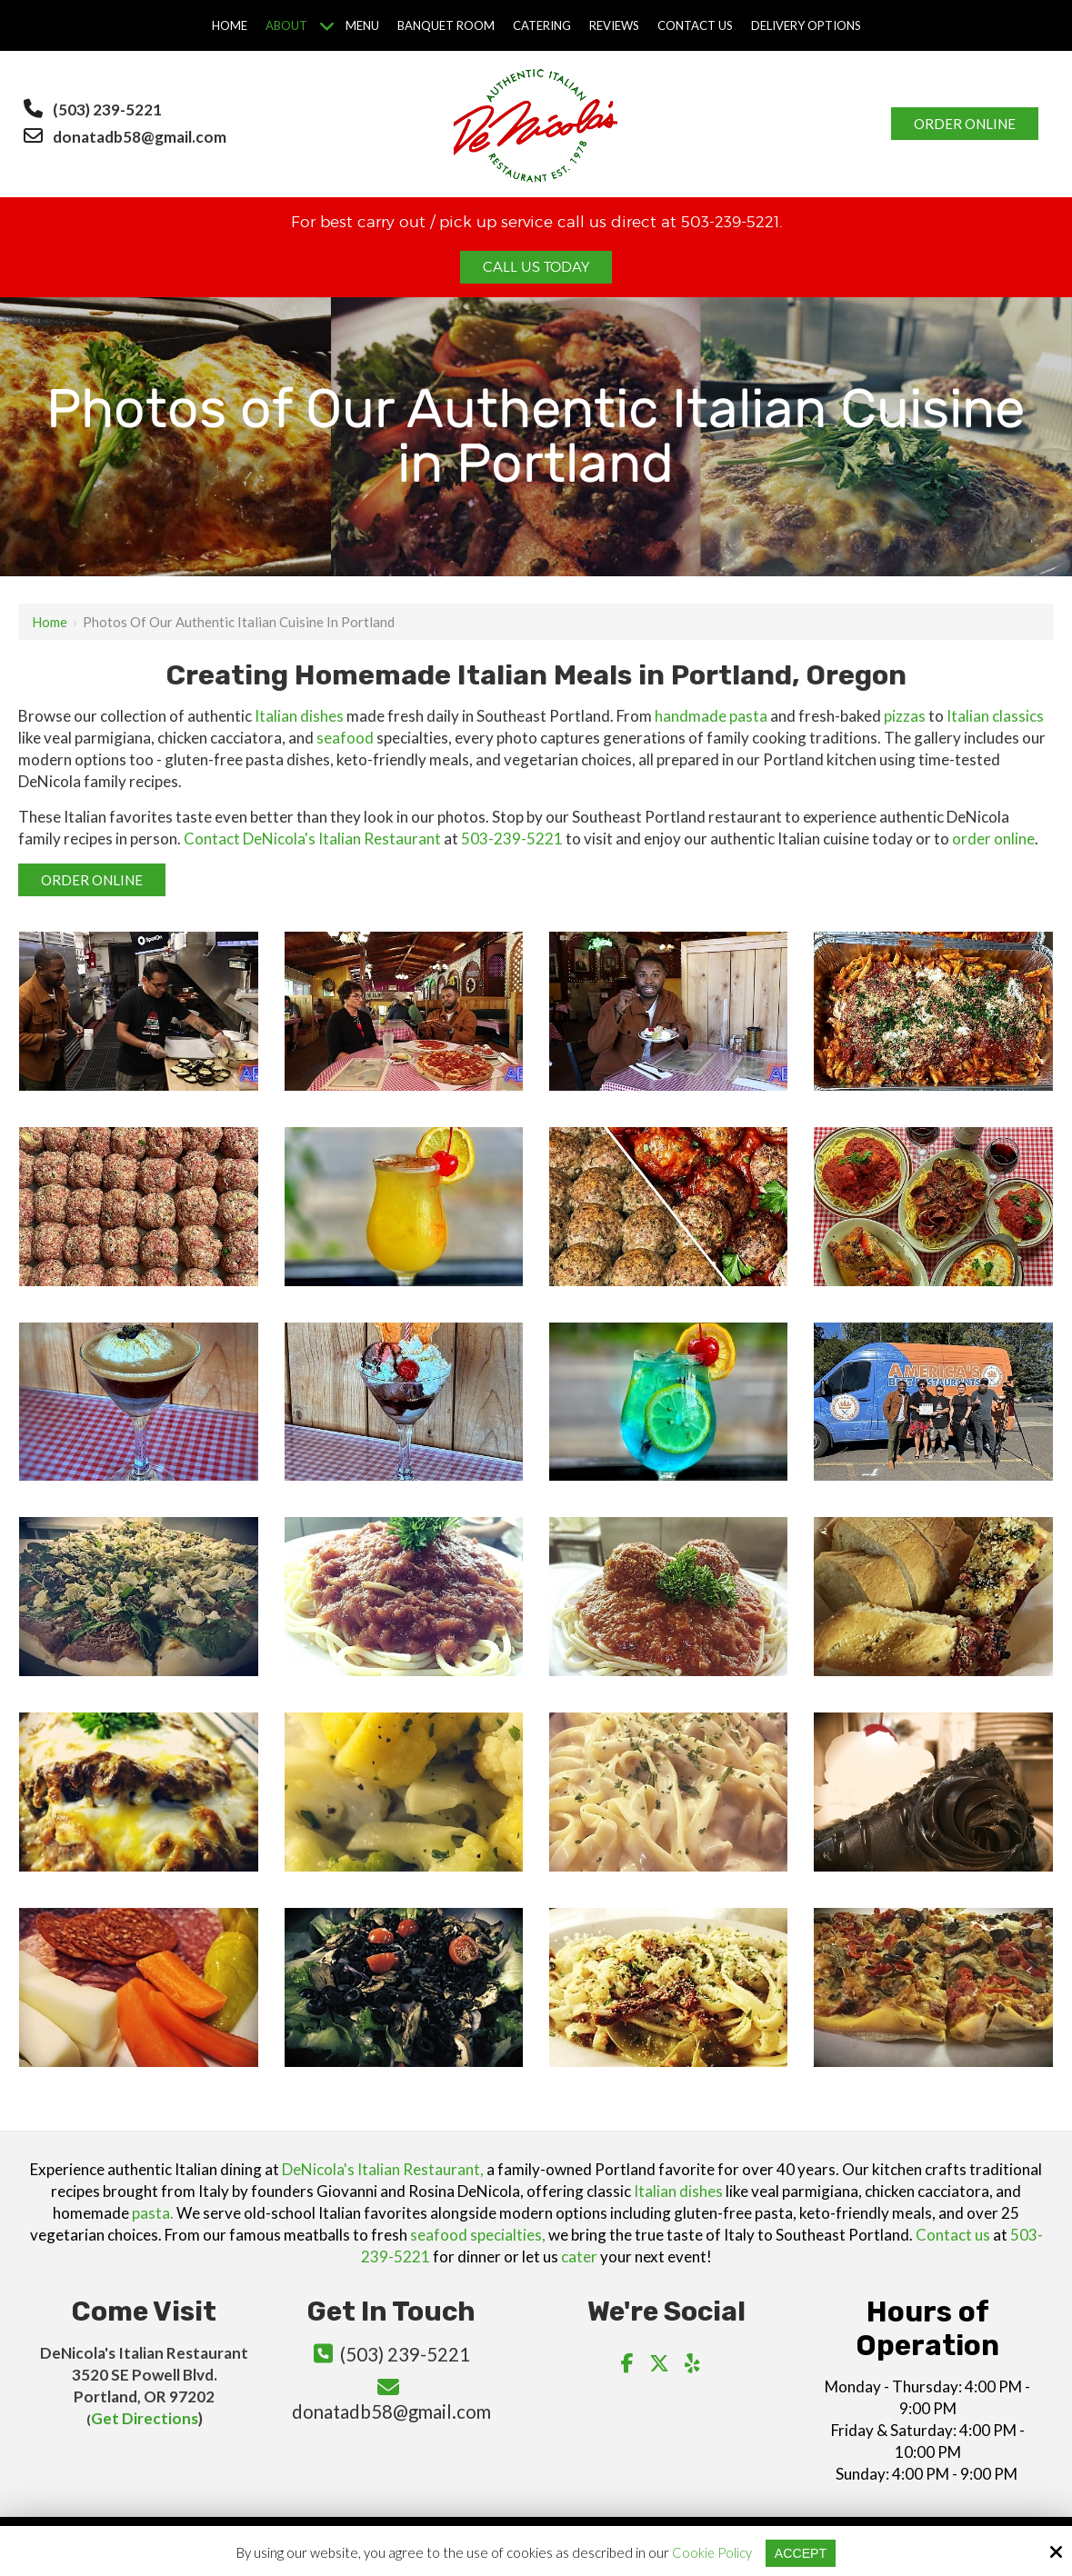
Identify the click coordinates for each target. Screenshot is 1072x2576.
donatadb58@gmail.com (141, 136)
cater (579, 2256)
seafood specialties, (478, 2234)
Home (49, 622)
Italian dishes (299, 715)
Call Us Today (536, 267)
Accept (801, 2553)
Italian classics (995, 715)
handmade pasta (711, 715)
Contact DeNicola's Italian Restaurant (312, 838)
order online (993, 838)
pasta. (153, 2212)
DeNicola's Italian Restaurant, (383, 2169)
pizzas (905, 715)
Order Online (965, 123)
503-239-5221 (512, 838)
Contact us (953, 2234)
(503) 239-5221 (107, 109)
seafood (345, 737)
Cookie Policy (710, 2552)
